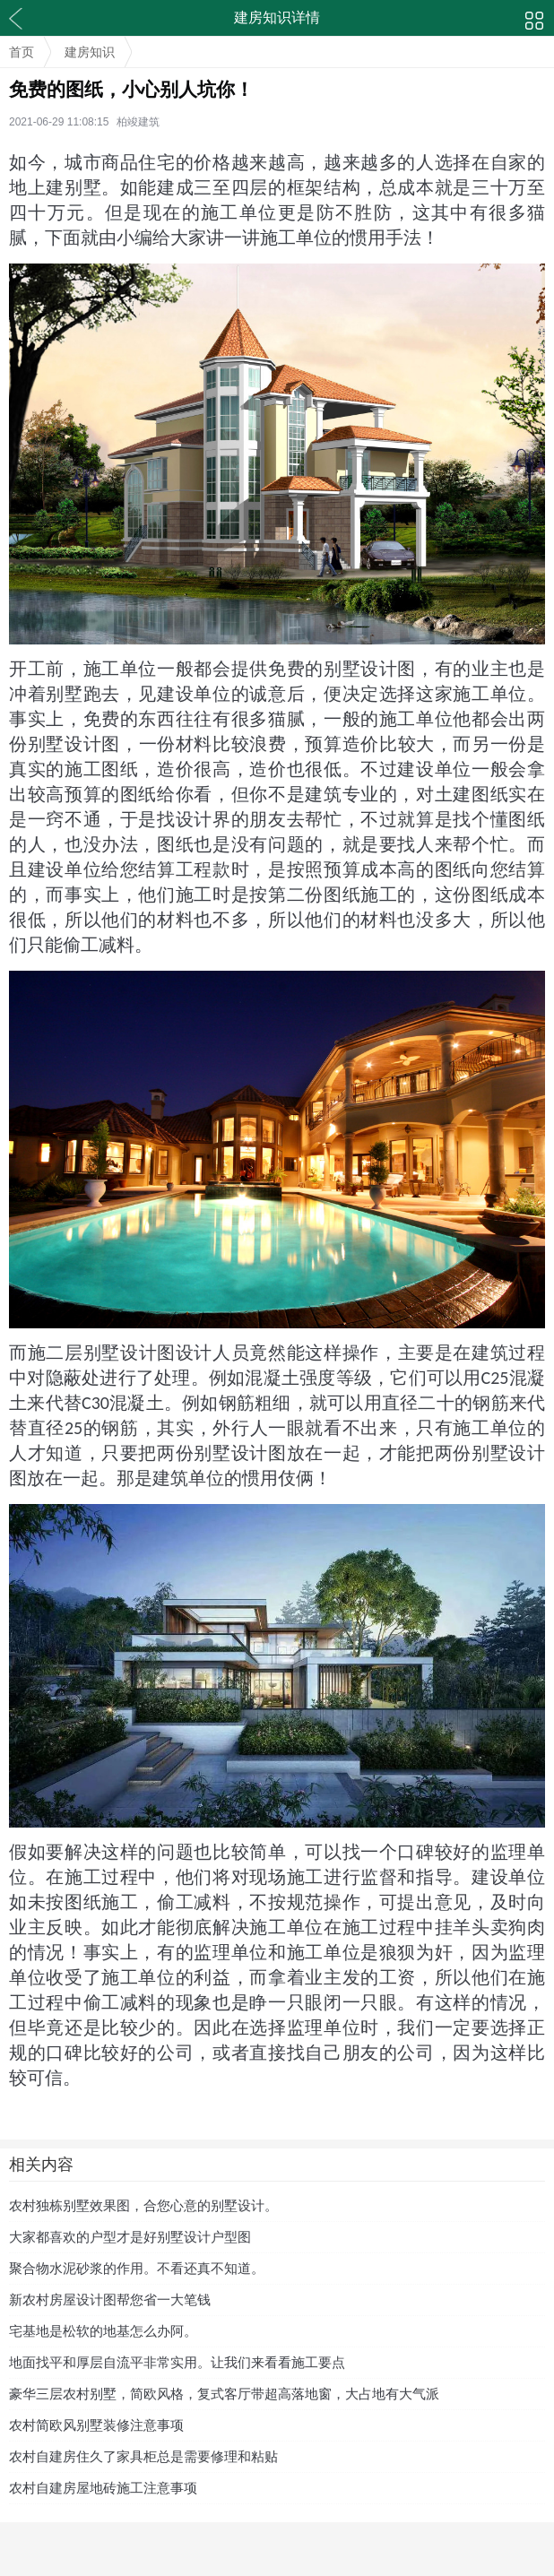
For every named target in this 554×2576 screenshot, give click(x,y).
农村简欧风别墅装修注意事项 (96, 2425)
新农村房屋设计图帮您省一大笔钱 (110, 2299)
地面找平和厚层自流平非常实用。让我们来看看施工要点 (177, 2362)
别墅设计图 (74, 744)
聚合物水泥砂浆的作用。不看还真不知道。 (136, 2268)
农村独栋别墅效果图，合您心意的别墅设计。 (143, 2205)
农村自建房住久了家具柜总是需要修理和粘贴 (143, 2456)
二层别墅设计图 (111, 1352)
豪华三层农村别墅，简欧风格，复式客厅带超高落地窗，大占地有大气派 (224, 2393)
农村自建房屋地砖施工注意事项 (103, 2487)
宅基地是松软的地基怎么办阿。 (103, 2330)
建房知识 (90, 52)
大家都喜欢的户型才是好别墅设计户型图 (130, 2236)
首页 (21, 52)
